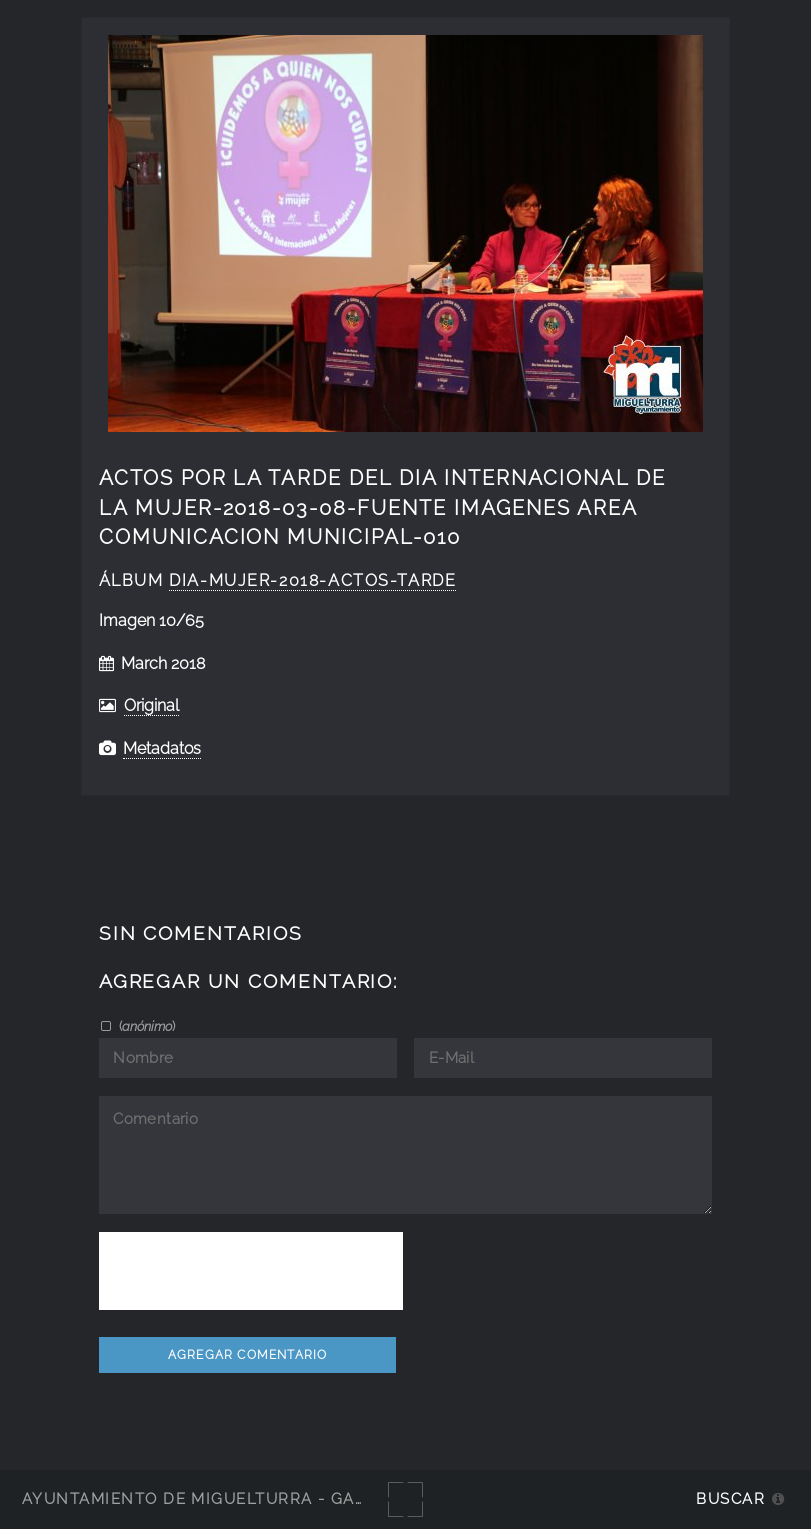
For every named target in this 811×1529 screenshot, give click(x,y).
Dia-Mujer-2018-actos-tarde (312, 580)
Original (151, 705)
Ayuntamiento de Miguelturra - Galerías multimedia (274, 1498)
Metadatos (162, 748)
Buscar (730, 1498)
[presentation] (251, 1271)
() (145, 1026)
